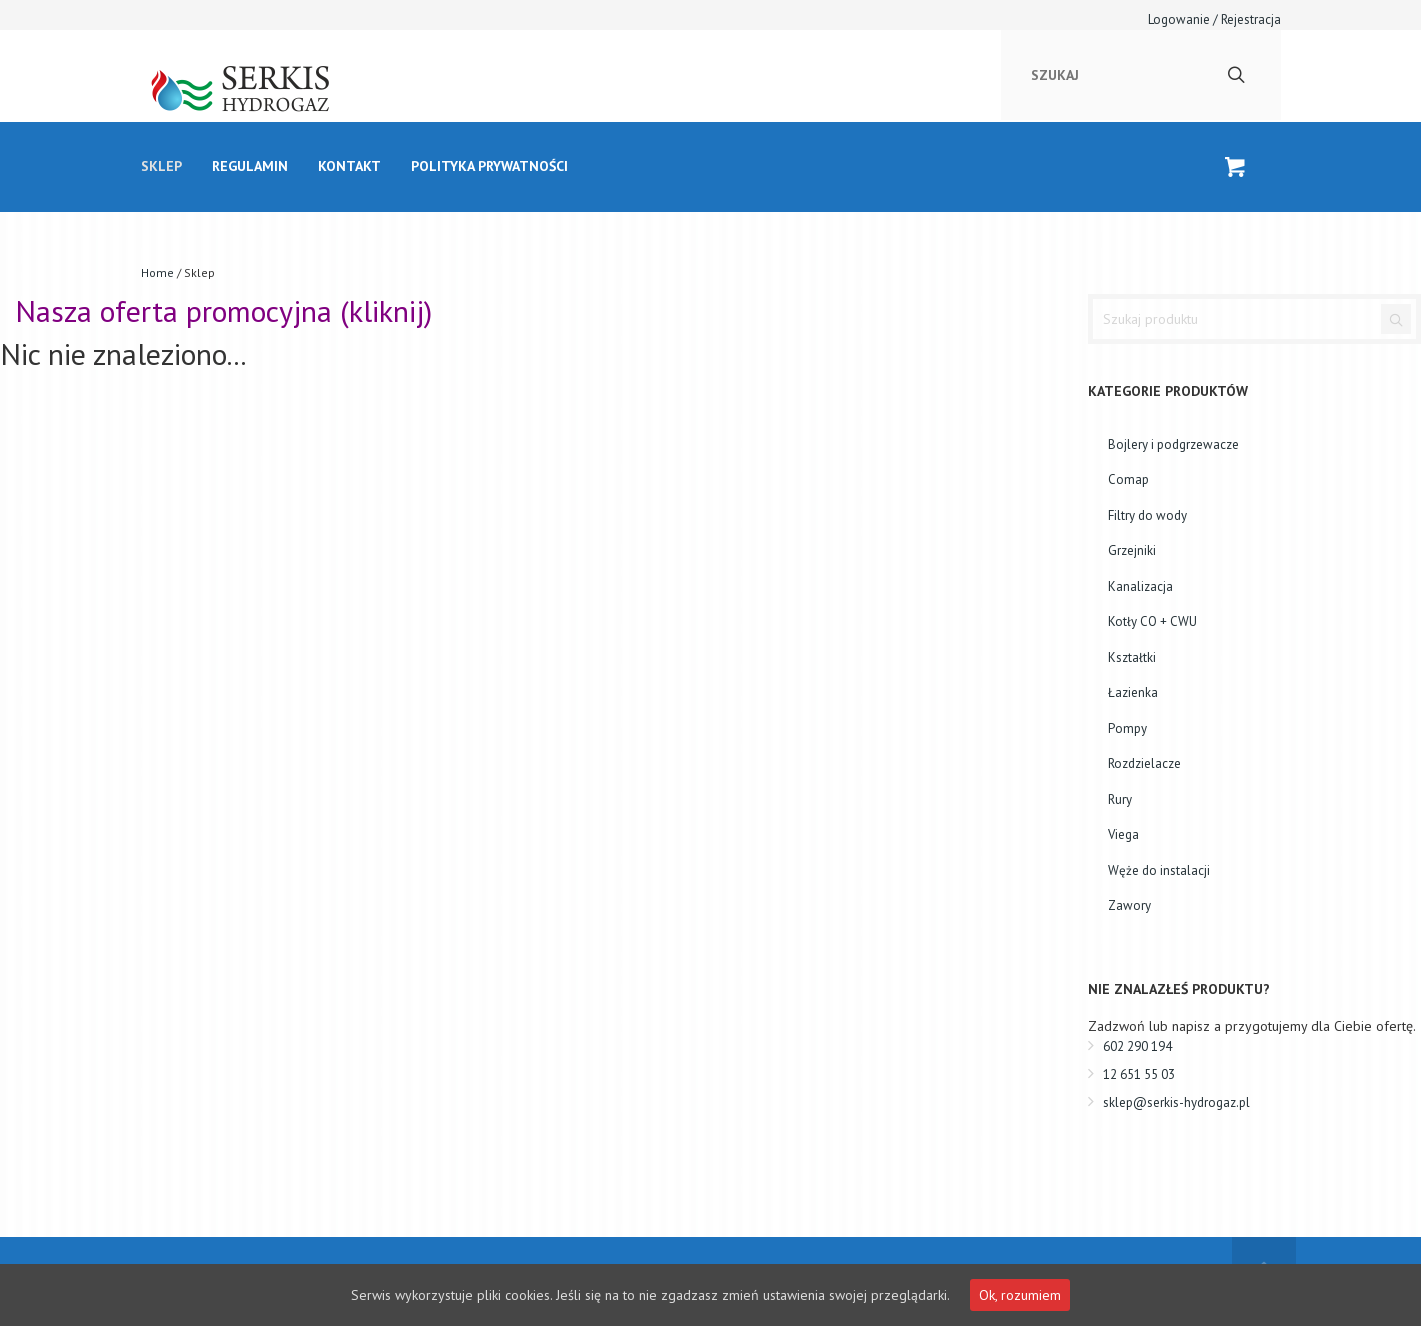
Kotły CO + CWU (1152, 621)
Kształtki (1132, 657)
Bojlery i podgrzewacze (1173, 444)
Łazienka (1133, 692)
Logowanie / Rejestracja (1214, 19)
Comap (1128, 479)
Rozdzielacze (1144, 763)
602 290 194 (1137, 1046)
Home (157, 272)
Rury (1120, 799)
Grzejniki (1132, 550)
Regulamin (250, 166)
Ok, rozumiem (1020, 1295)
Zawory (1129, 905)
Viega (1123, 834)
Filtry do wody (1147, 515)
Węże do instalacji (1159, 870)
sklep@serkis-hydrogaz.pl (1176, 1102)
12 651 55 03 (1139, 1074)
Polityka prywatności (489, 166)
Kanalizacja (1140, 586)
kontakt (349, 166)
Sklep (161, 166)
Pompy (1127, 728)
